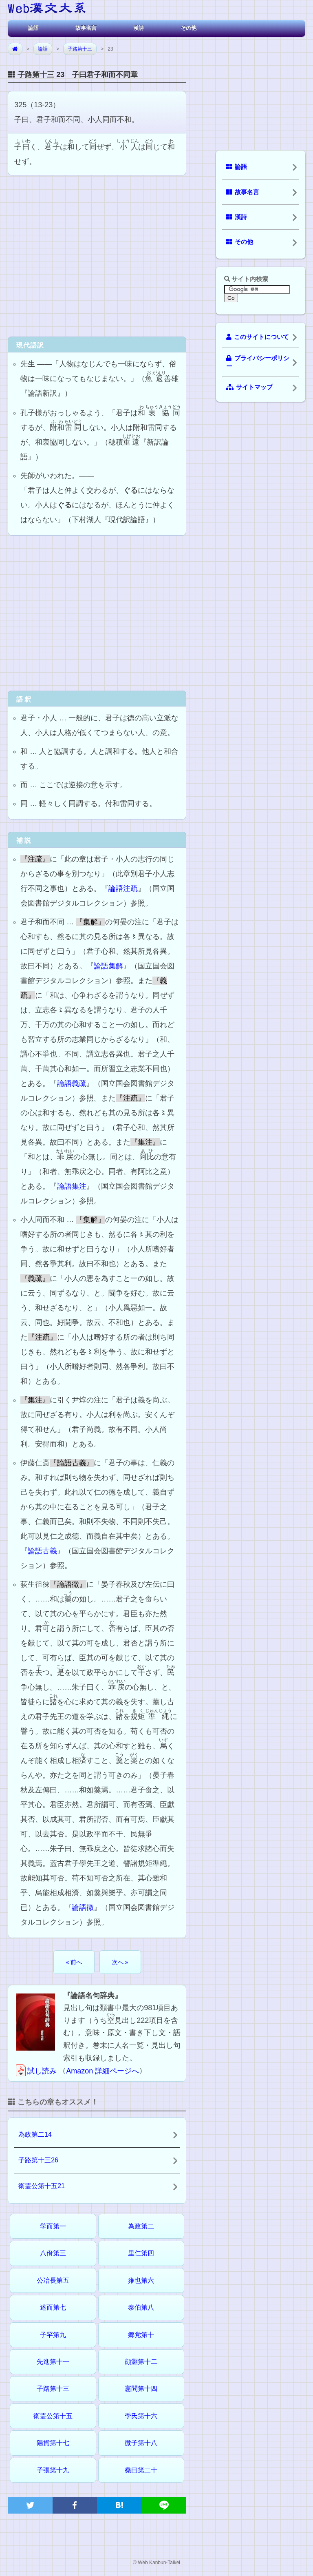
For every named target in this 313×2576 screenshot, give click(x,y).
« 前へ (74, 1962)
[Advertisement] (97, 255)
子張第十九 (53, 2470)
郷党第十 (141, 2334)
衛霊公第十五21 (41, 2185)
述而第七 (53, 2307)
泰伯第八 (141, 2307)
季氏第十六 (141, 2415)
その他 (188, 28)
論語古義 (42, 1551)
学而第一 (53, 2226)
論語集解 (108, 966)
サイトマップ (249, 387)
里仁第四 (141, 2253)
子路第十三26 (38, 2160)
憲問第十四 (141, 2388)
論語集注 (71, 1186)
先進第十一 (53, 2361)
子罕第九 (53, 2334)
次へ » (120, 1962)
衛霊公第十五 (53, 2415)
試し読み (35, 2071)
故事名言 (86, 28)
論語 (33, 28)
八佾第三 (53, 2253)
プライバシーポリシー (257, 362)
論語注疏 (123, 888)
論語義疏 (71, 1083)
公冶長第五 (53, 2280)
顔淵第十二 (141, 2361)
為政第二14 (35, 2134)
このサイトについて (257, 337)
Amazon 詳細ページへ (102, 2071)
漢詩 (138, 28)
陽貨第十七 (53, 2442)
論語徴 (83, 1907)
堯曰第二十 (141, 2470)
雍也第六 (141, 2280)
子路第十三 (80, 49)
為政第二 (141, 2226)
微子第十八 (141, 2442)
